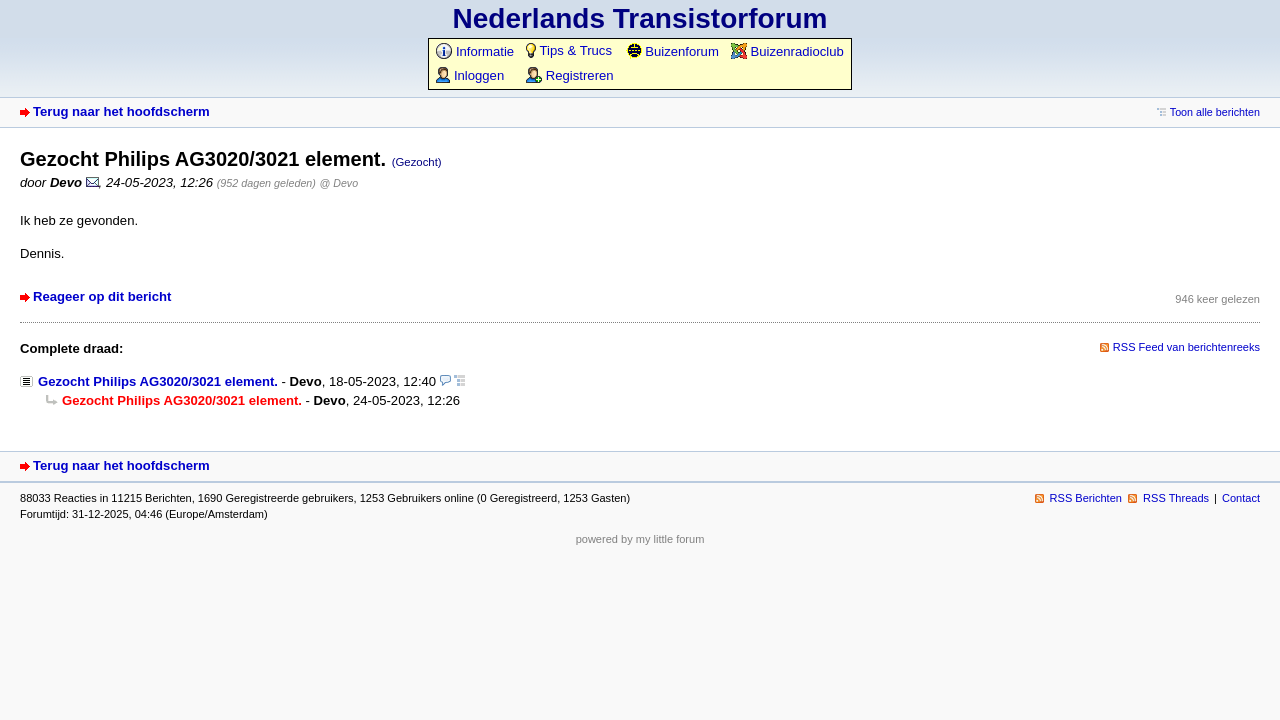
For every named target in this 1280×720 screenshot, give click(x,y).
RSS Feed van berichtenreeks (1186, 347)
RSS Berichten (1086, 498)
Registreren (569, 75)
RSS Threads (1176, 498)
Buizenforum (672, 51)
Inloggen (470, 75)
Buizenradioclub (787, 51)
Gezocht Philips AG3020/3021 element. (158, 381)
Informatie (475, 51)
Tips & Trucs (569, 50)
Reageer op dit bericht (102, 296)
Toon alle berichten (1215, 112)
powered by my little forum (640, 539)
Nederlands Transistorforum (640, 18)
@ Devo (339, 183)
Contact (1241, 498)
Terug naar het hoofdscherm (121, 111)
